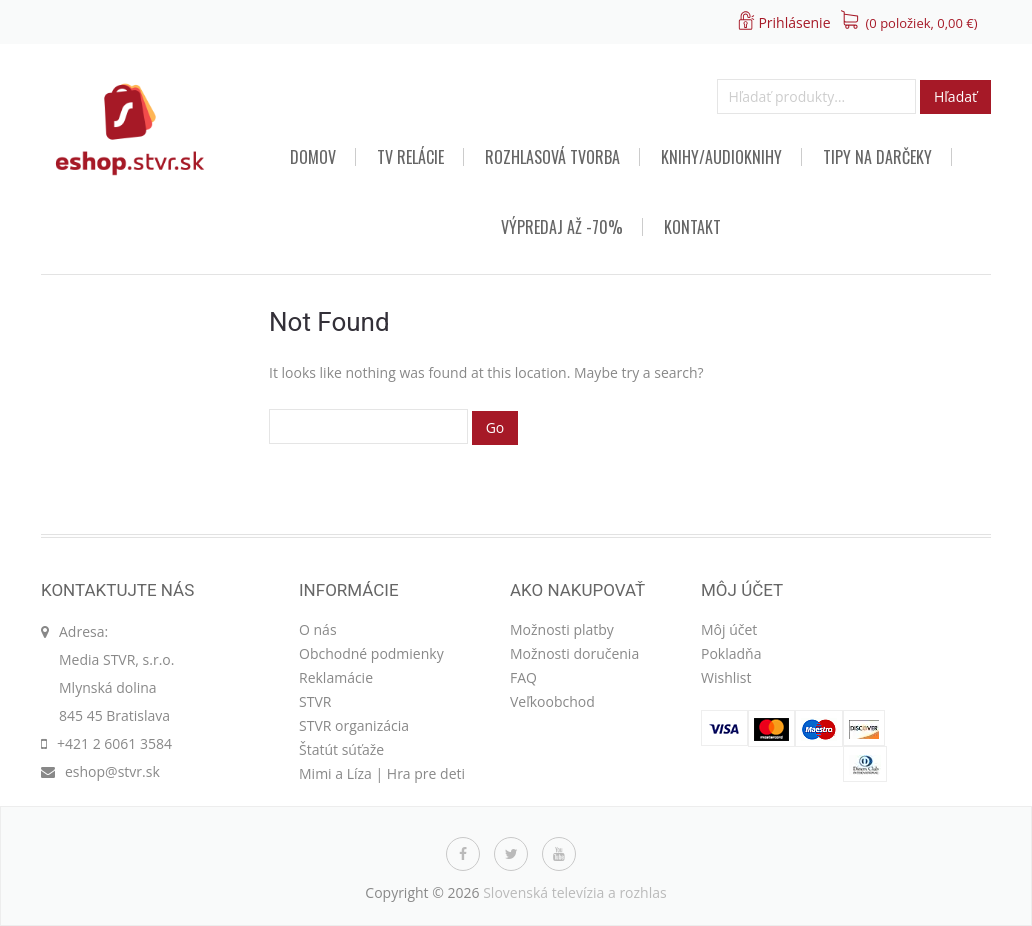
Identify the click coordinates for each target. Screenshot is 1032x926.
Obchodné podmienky (371, 653)
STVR (315, 701)
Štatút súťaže (341, 749)
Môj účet (729, 629)
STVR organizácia (354, 725)
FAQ (523, 677)
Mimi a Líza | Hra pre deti (382, 773)
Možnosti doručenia (574, 653)
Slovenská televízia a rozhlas (575, 892)
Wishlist (726, 677)
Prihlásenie (794, 22)
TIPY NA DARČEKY (877, 157)
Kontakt (692, 227)
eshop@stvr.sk (112, 771)
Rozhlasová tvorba (552, 157)
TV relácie (410, 157)
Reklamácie (336, 677)
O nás (318, 629)
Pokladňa (731, 653)
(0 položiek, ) (922, 23)
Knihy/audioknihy (721, 157)
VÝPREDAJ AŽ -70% (562, 227)
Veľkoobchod (552, 701)
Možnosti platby (562, 629)
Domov (313, 157)
